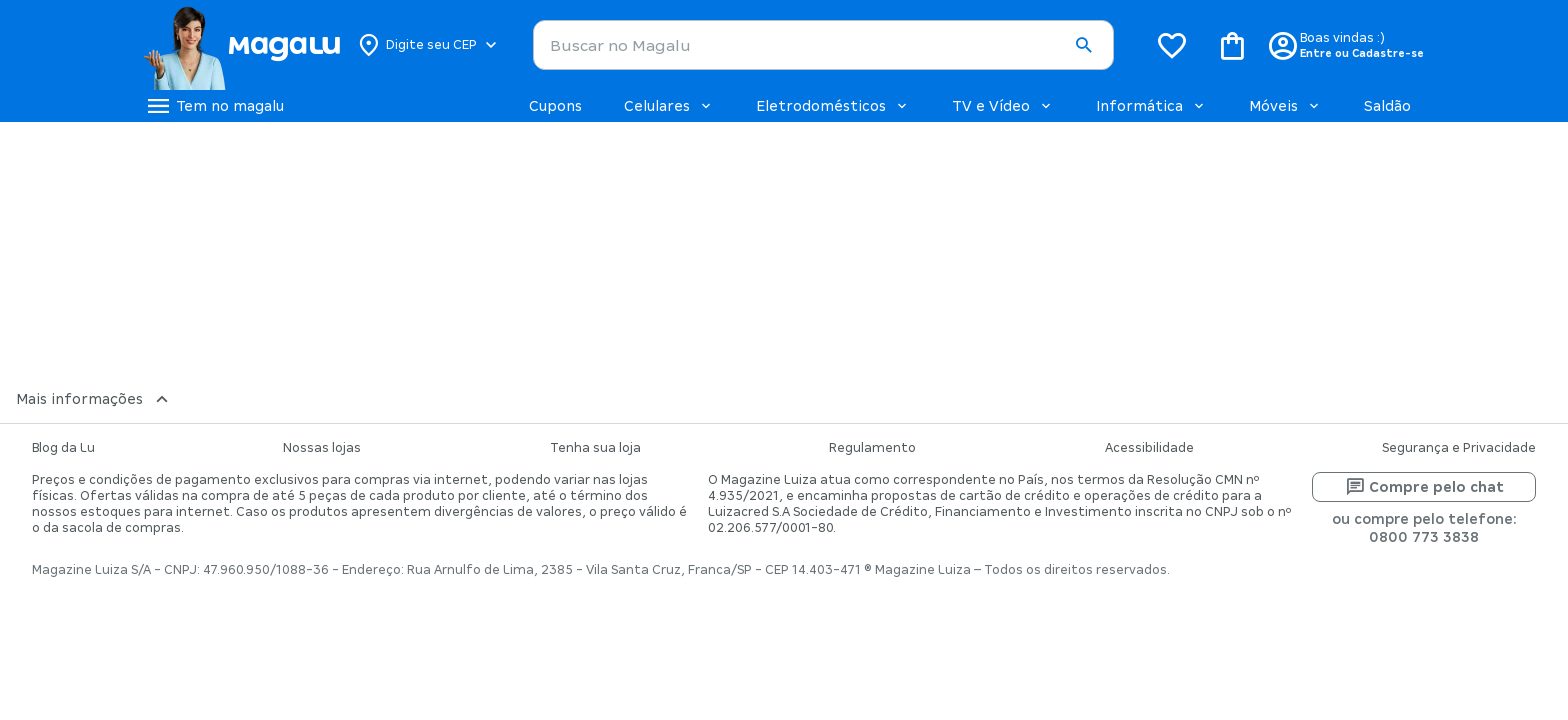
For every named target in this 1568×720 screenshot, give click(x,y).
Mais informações (94, 399)
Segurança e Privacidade (1459, 448)
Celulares (669, 106)
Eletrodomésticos (833, 106)
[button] (1083, 46)
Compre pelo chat (1424, 487)
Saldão (1387, 106)
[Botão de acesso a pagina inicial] (241, 45)
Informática (1151, 106)
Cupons (555, 106)
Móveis (1285, 106)
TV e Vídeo (1003, 106)
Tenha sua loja (595, 448)
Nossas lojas (322, 448)
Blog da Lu (63, 448)
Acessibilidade (1149, 448)
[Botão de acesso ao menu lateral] (214, 106)
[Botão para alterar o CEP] (428, 45)
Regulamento (872, 448)
